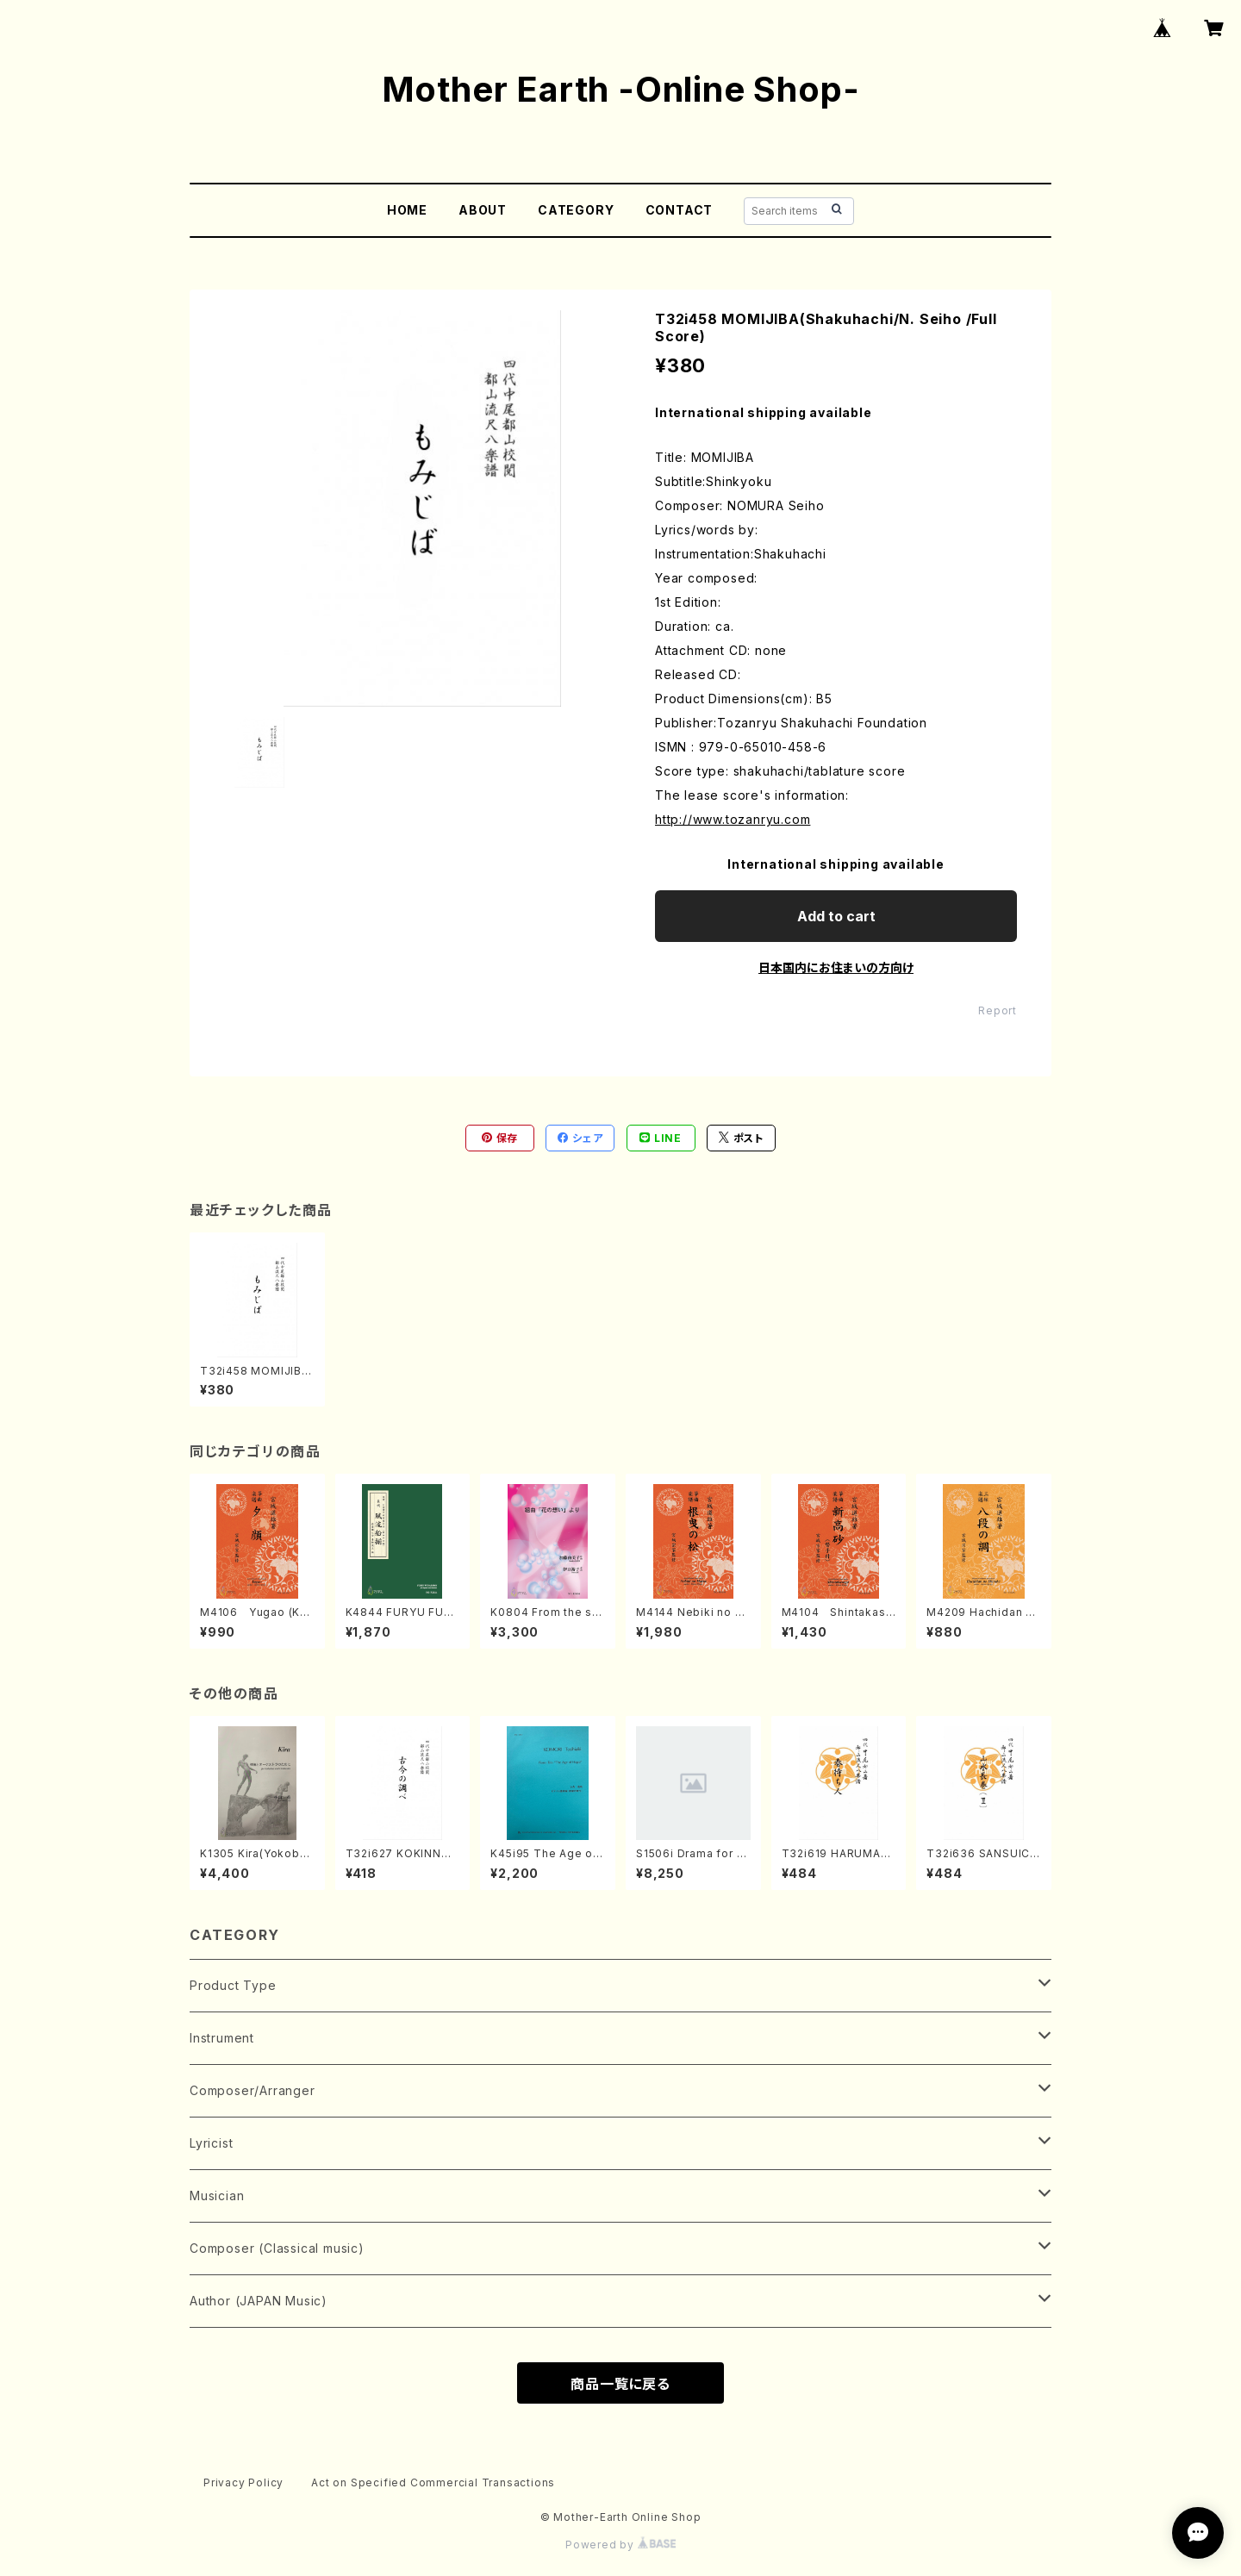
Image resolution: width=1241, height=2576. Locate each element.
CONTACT (679, 210)
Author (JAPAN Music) (258, 2300)
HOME (407, 210)
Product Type (233, 1985)
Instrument (222, 2037)
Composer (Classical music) (277, 2248)
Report (997, 1010)
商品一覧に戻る (620, 2383)
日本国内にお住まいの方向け (836, 967)
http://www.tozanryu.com (732, 819)
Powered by (620, 2544)
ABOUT (482, 210)
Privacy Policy (243, 2482)
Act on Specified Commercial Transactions (433, 2482)
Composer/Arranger (252, 2090)
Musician (217, 2195)
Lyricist (211, 2143)
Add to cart (836, 916)
